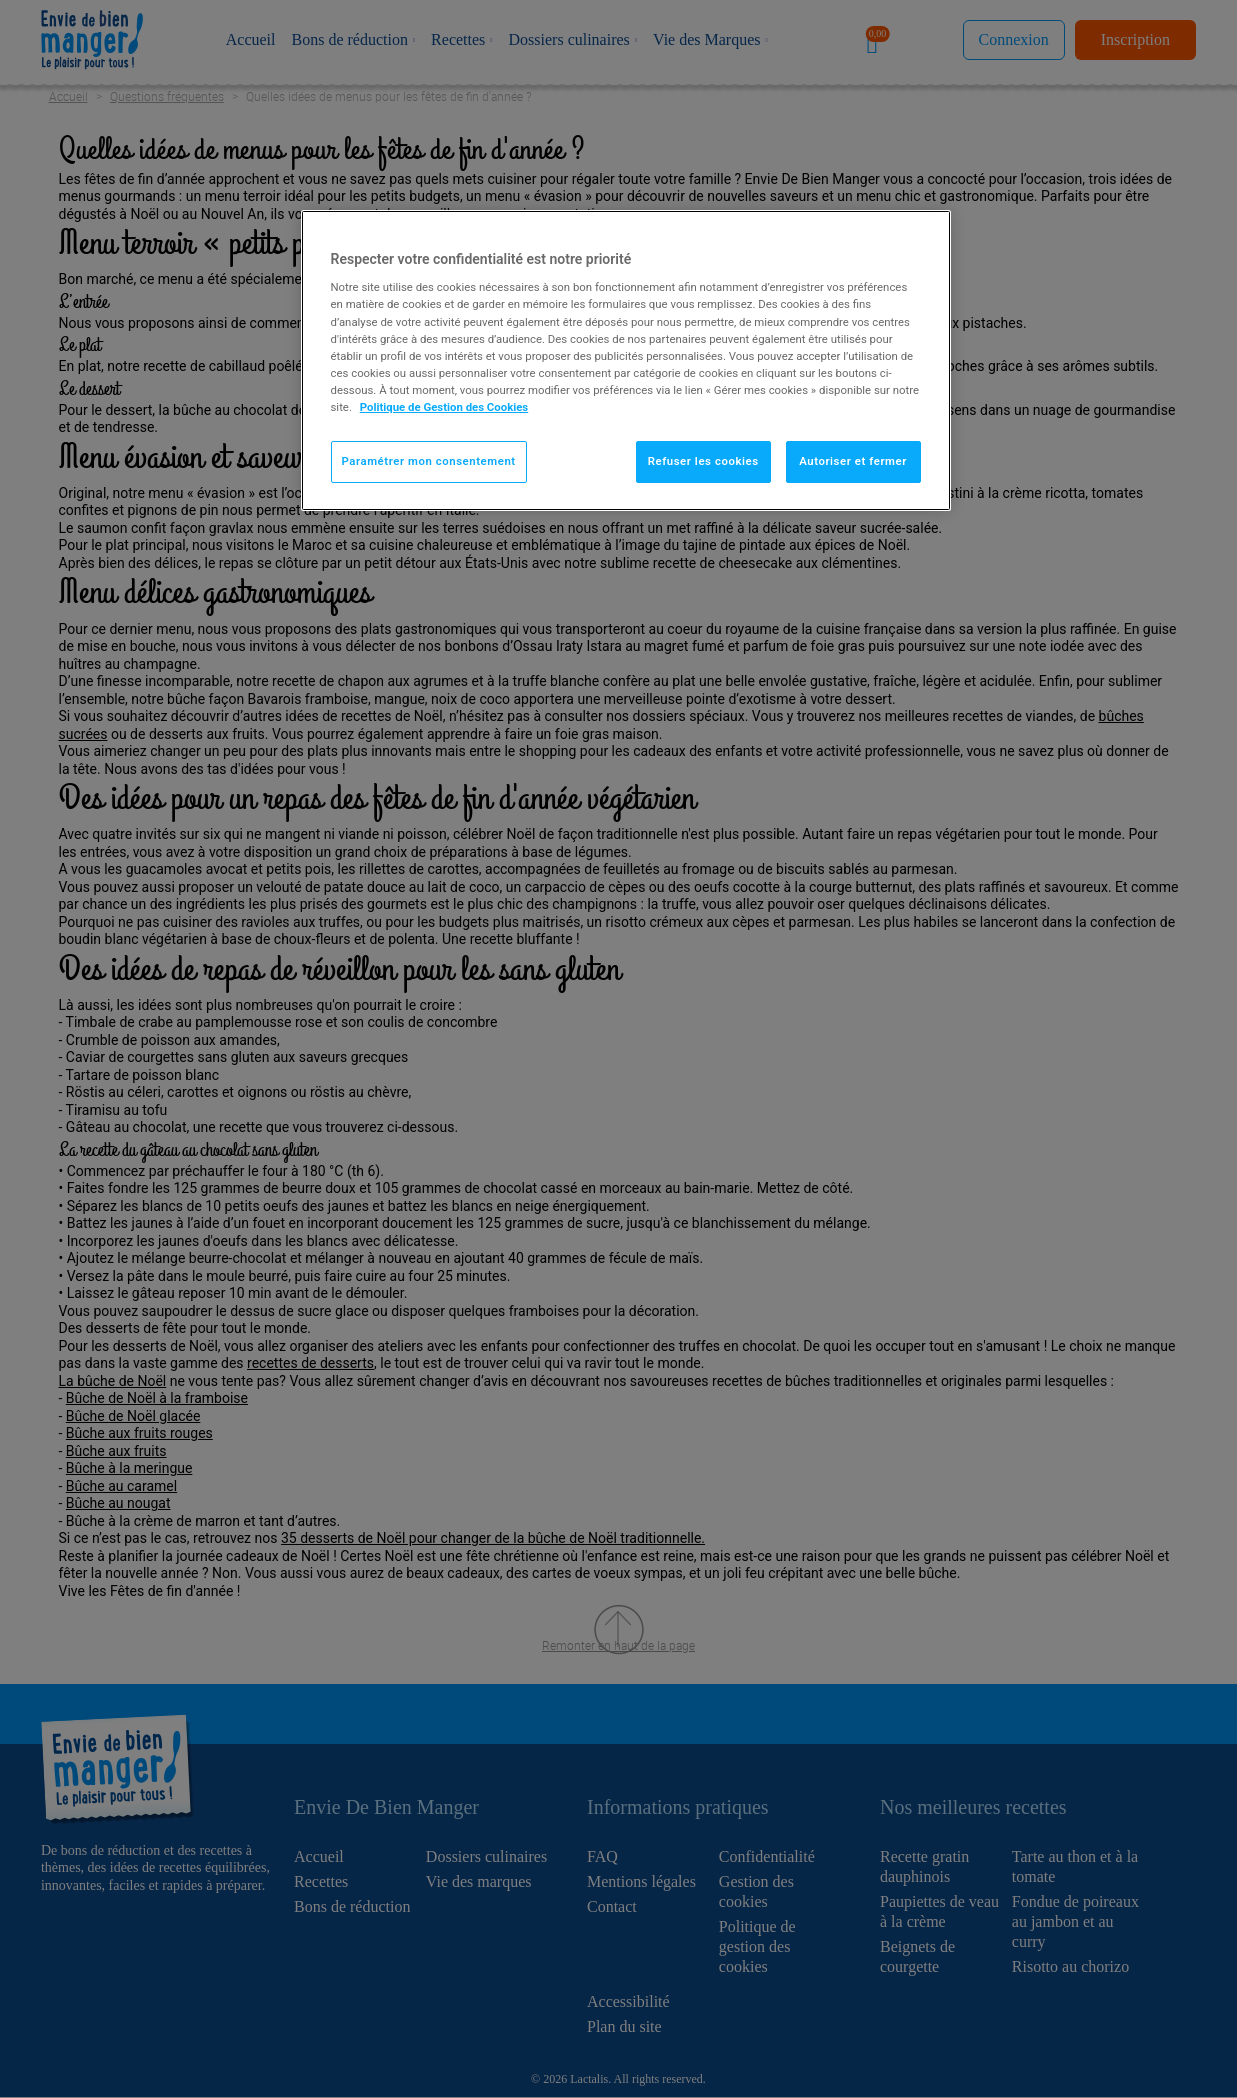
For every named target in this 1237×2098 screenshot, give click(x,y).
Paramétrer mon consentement (429, 461)
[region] (626, 360)
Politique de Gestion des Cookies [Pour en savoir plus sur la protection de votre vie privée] (444, 407)
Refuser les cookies (703, 461)
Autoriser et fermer (853, 461)
